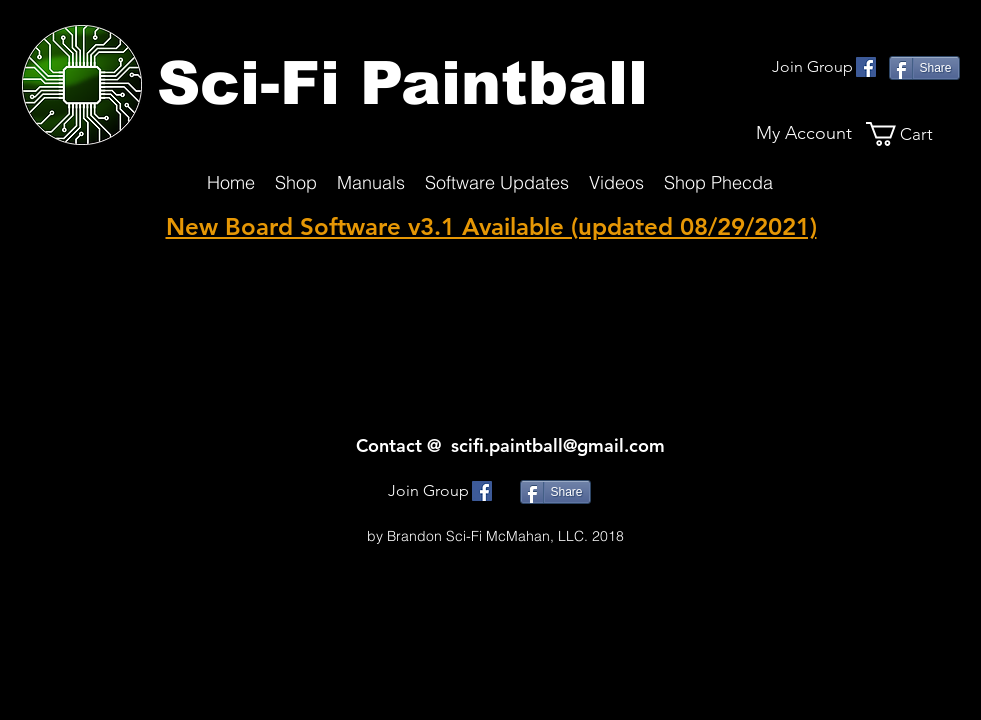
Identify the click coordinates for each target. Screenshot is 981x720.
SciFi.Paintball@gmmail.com (496, 516)
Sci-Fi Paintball (402, 83)
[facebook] (866, 67)
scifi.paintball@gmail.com (558, 445)
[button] (913, 134)
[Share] (924, 68)
